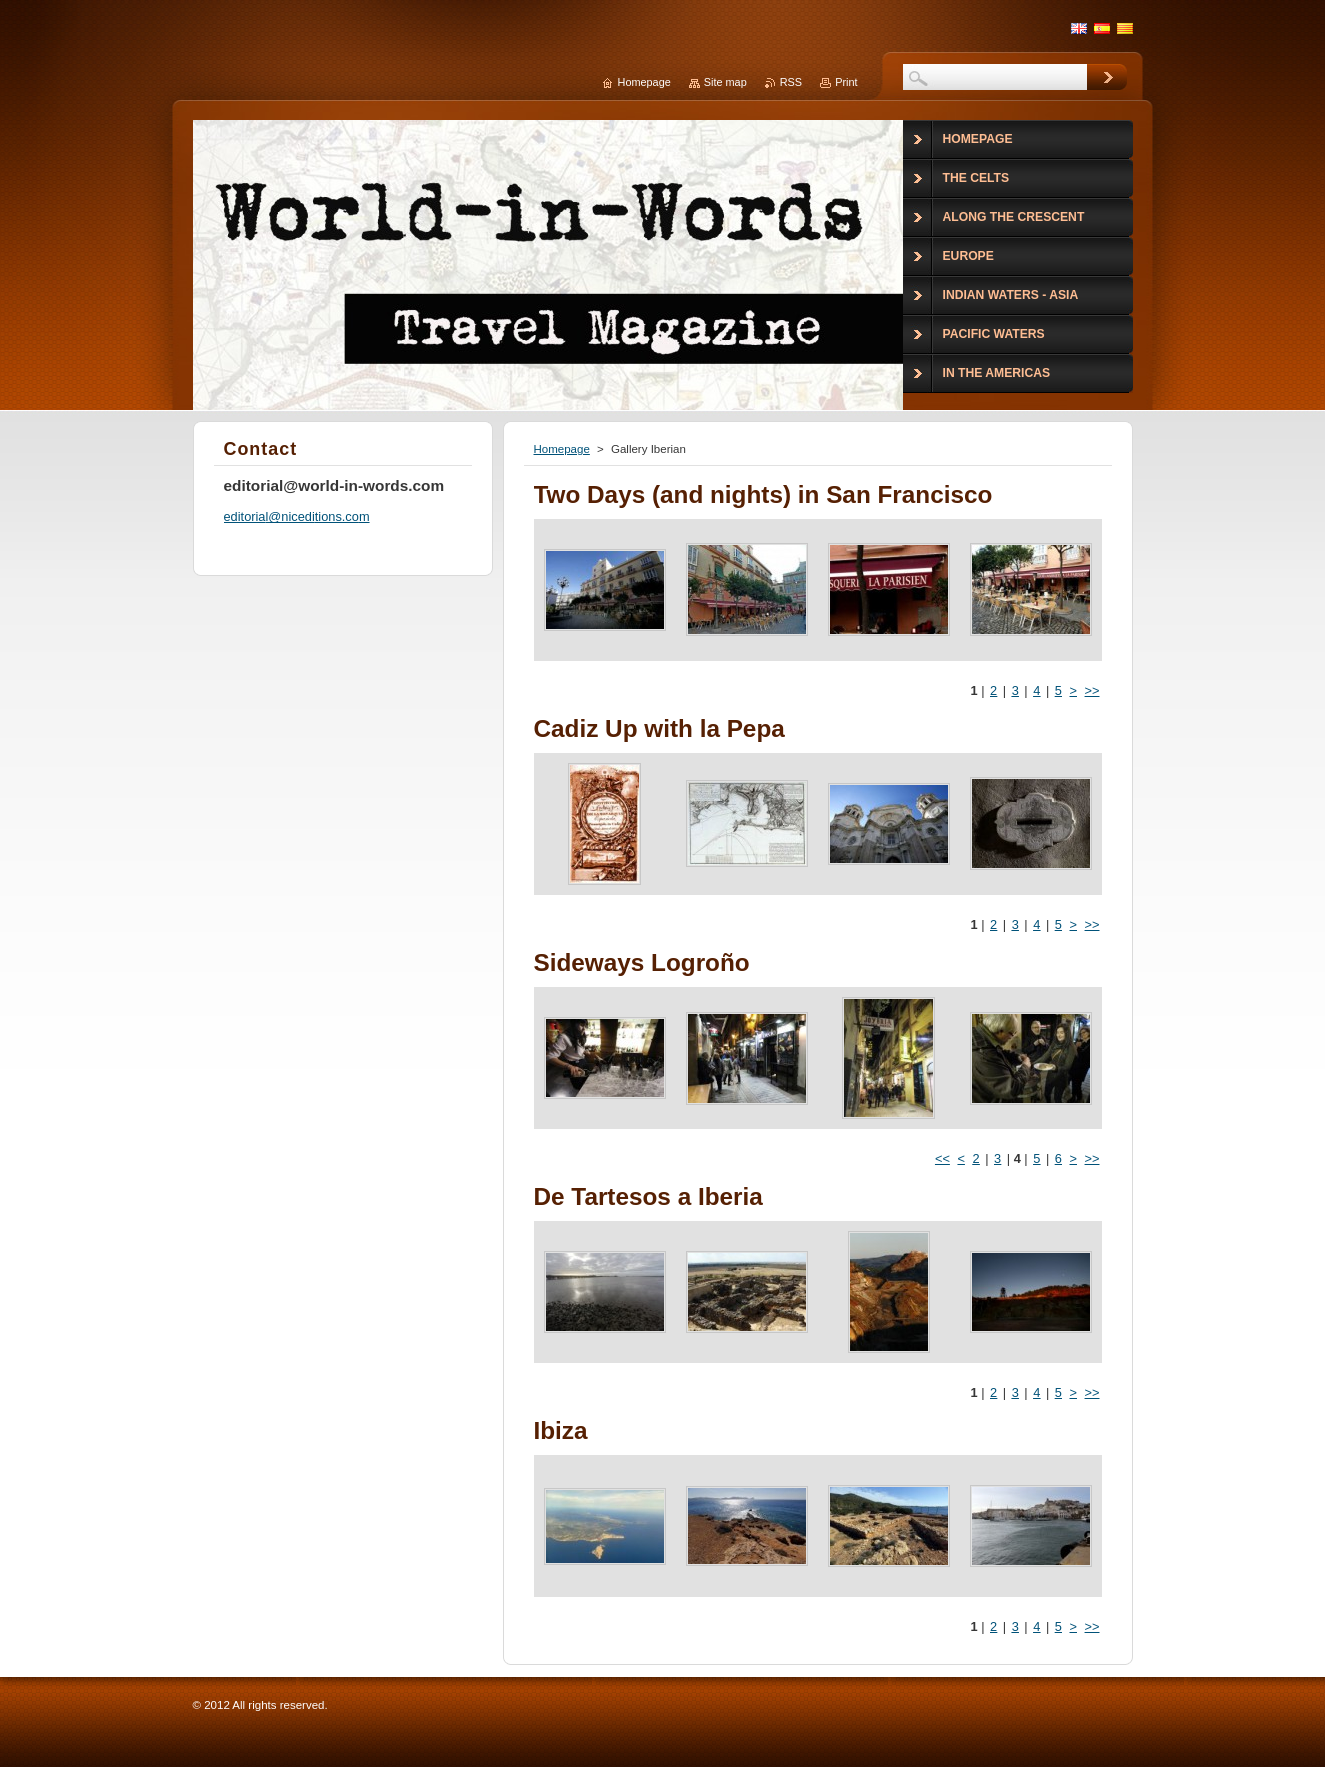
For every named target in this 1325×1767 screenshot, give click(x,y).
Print (846, 82)
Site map (725, 82)
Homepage (562, 449)
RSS (791, 82)
